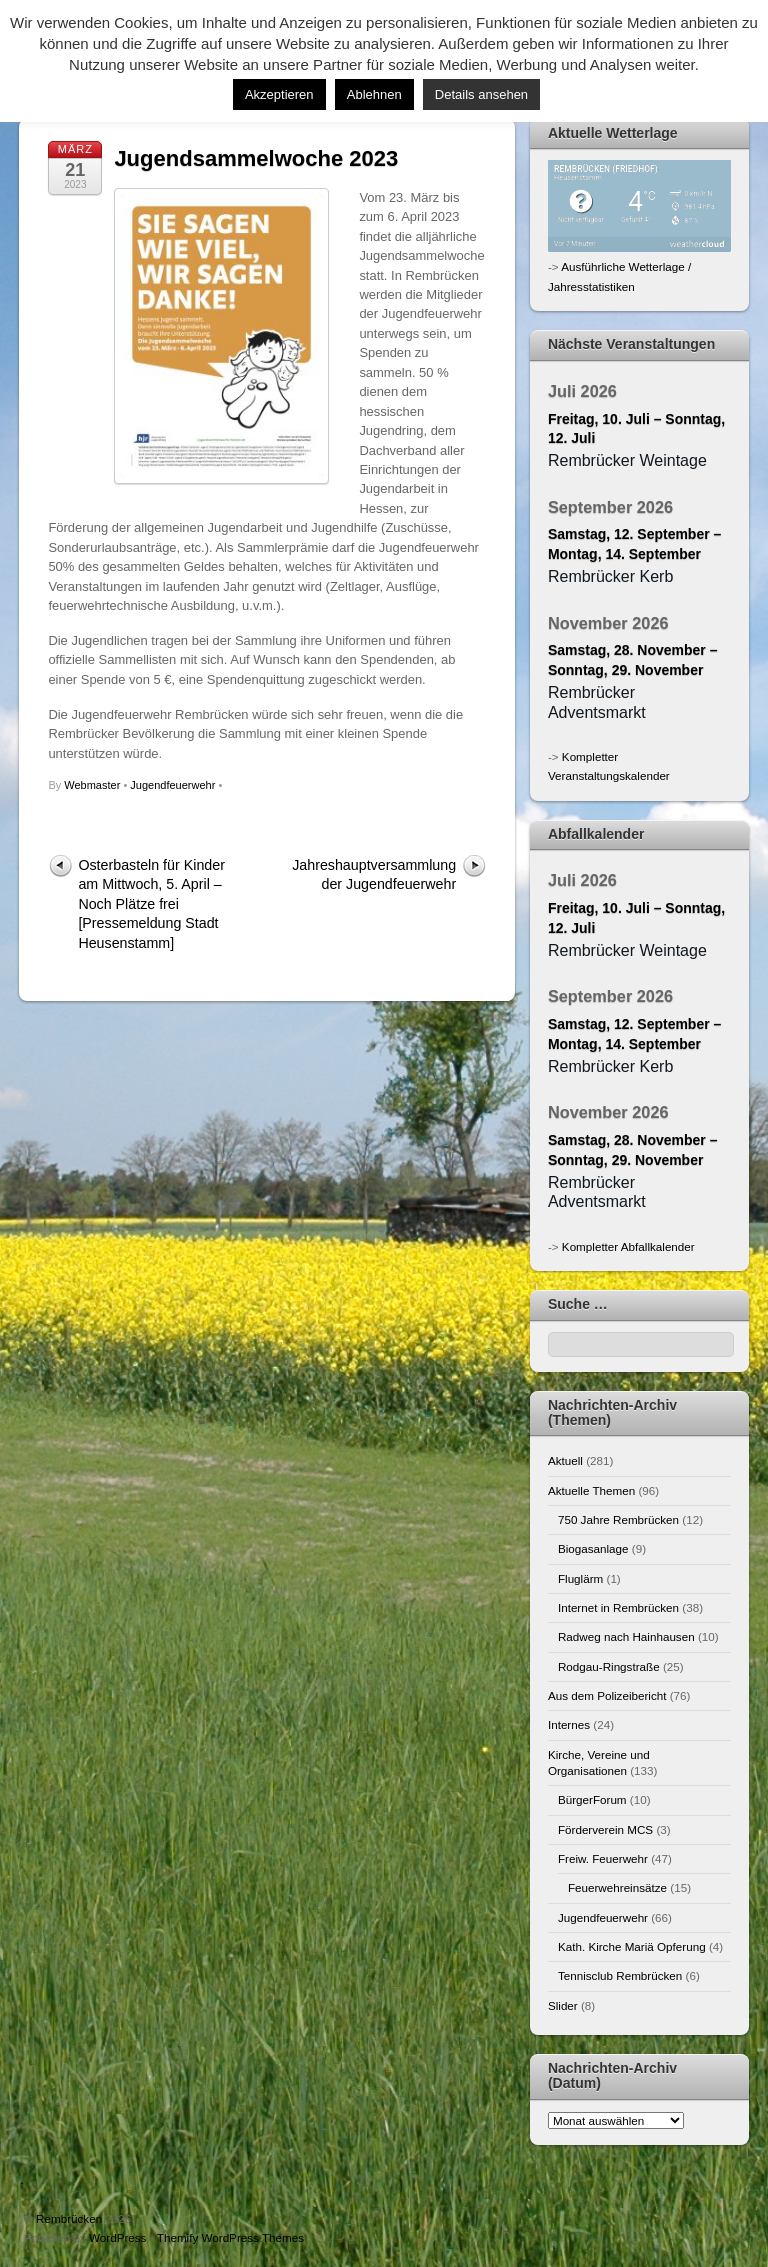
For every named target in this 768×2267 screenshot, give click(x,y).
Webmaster (92, 785)
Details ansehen (481, 94)
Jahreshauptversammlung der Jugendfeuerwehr (374, 874)
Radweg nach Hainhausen (626, 1636)
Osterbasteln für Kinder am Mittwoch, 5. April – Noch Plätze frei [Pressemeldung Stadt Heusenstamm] (151, 904)
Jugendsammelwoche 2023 (256, 158)
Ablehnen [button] (374, 94)
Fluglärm (580, 1578)
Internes (569, 1724)
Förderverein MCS (605, 1829)
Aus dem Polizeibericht (607, 1695)
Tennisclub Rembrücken (620, 1975)
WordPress (117, 2237)
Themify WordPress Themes (230, 2237)
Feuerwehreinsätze (617, 1887)
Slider (563, 2005)
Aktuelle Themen (591, 1490)
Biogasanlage (593, 1548)
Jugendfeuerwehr (172, 785)
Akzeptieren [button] (279, 94)
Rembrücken (69, 2218)
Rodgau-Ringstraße (609, 1666)
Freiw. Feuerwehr (603, 1858)
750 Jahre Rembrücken (618, 1519)
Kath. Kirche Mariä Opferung (632, 1946)
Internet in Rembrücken (618, 1607)
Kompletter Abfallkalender (628, 1246)
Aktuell (565, 1460)
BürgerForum (592, 1799)
